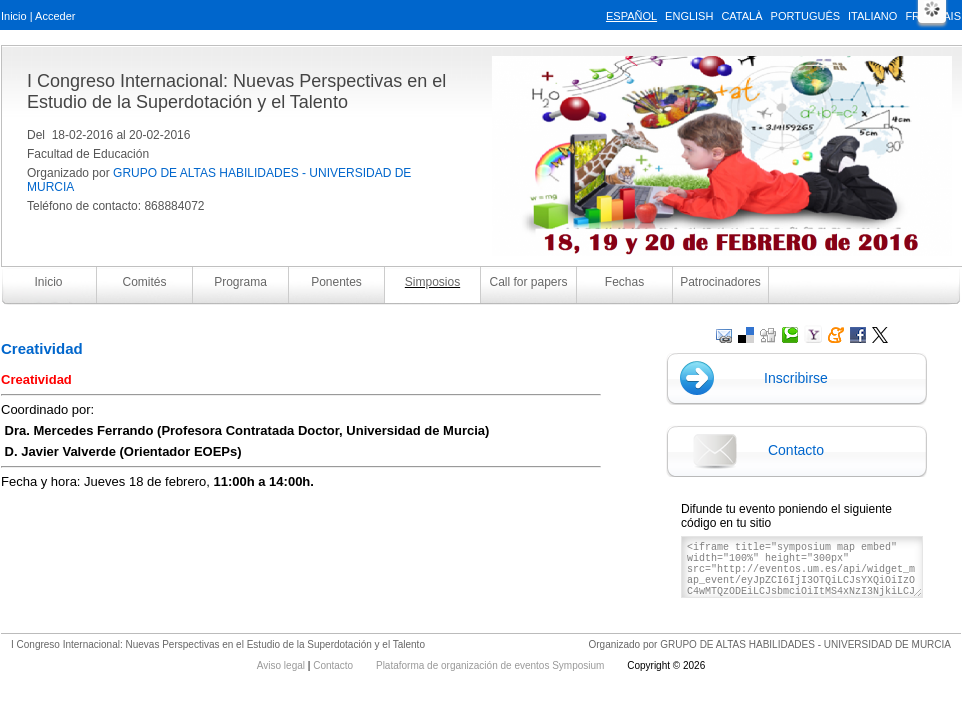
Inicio (14, 16)
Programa (240, 282)
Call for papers (528, 282)
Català (741, 16)
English (689, 16)
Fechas (624, 282)
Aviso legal (282, 665)
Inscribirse (796, 378)
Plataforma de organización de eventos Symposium (491, 665)
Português (805, 16)
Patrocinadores (720, 282)
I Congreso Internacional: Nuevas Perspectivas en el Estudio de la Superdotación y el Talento (236, 91)
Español (631, 16)
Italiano (872, 16)
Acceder (55, 16)
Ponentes (336, 282)
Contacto (796, 450)
